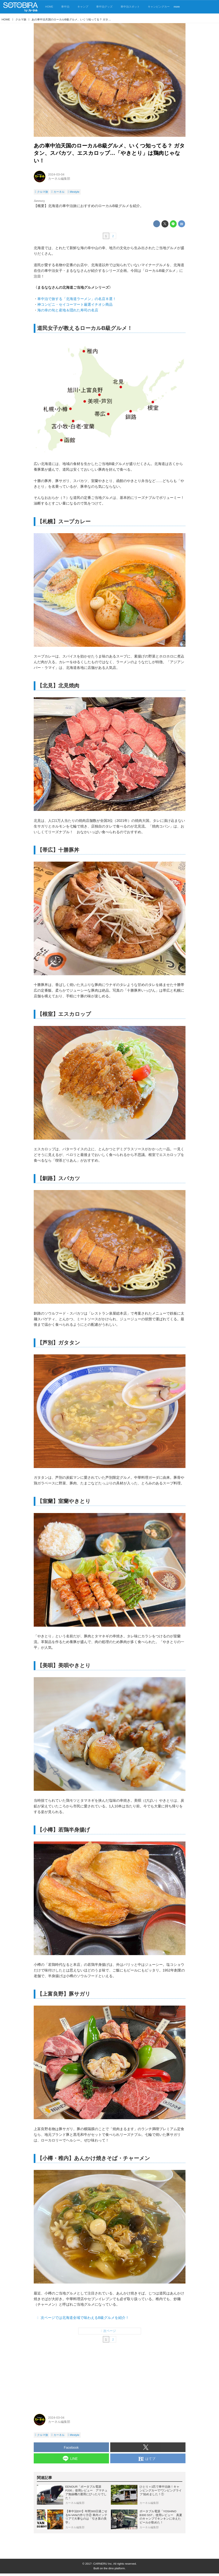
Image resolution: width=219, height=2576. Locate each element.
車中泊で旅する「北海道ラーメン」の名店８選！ (76, 300)
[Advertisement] (109, 2380)
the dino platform (114, 2570)
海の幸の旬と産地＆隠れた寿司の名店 (67, 311)
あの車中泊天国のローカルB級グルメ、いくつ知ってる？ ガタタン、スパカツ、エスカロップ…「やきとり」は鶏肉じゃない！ (109, 153)
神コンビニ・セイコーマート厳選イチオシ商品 (75, 305)
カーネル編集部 (59, 178)
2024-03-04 (56, 174)
